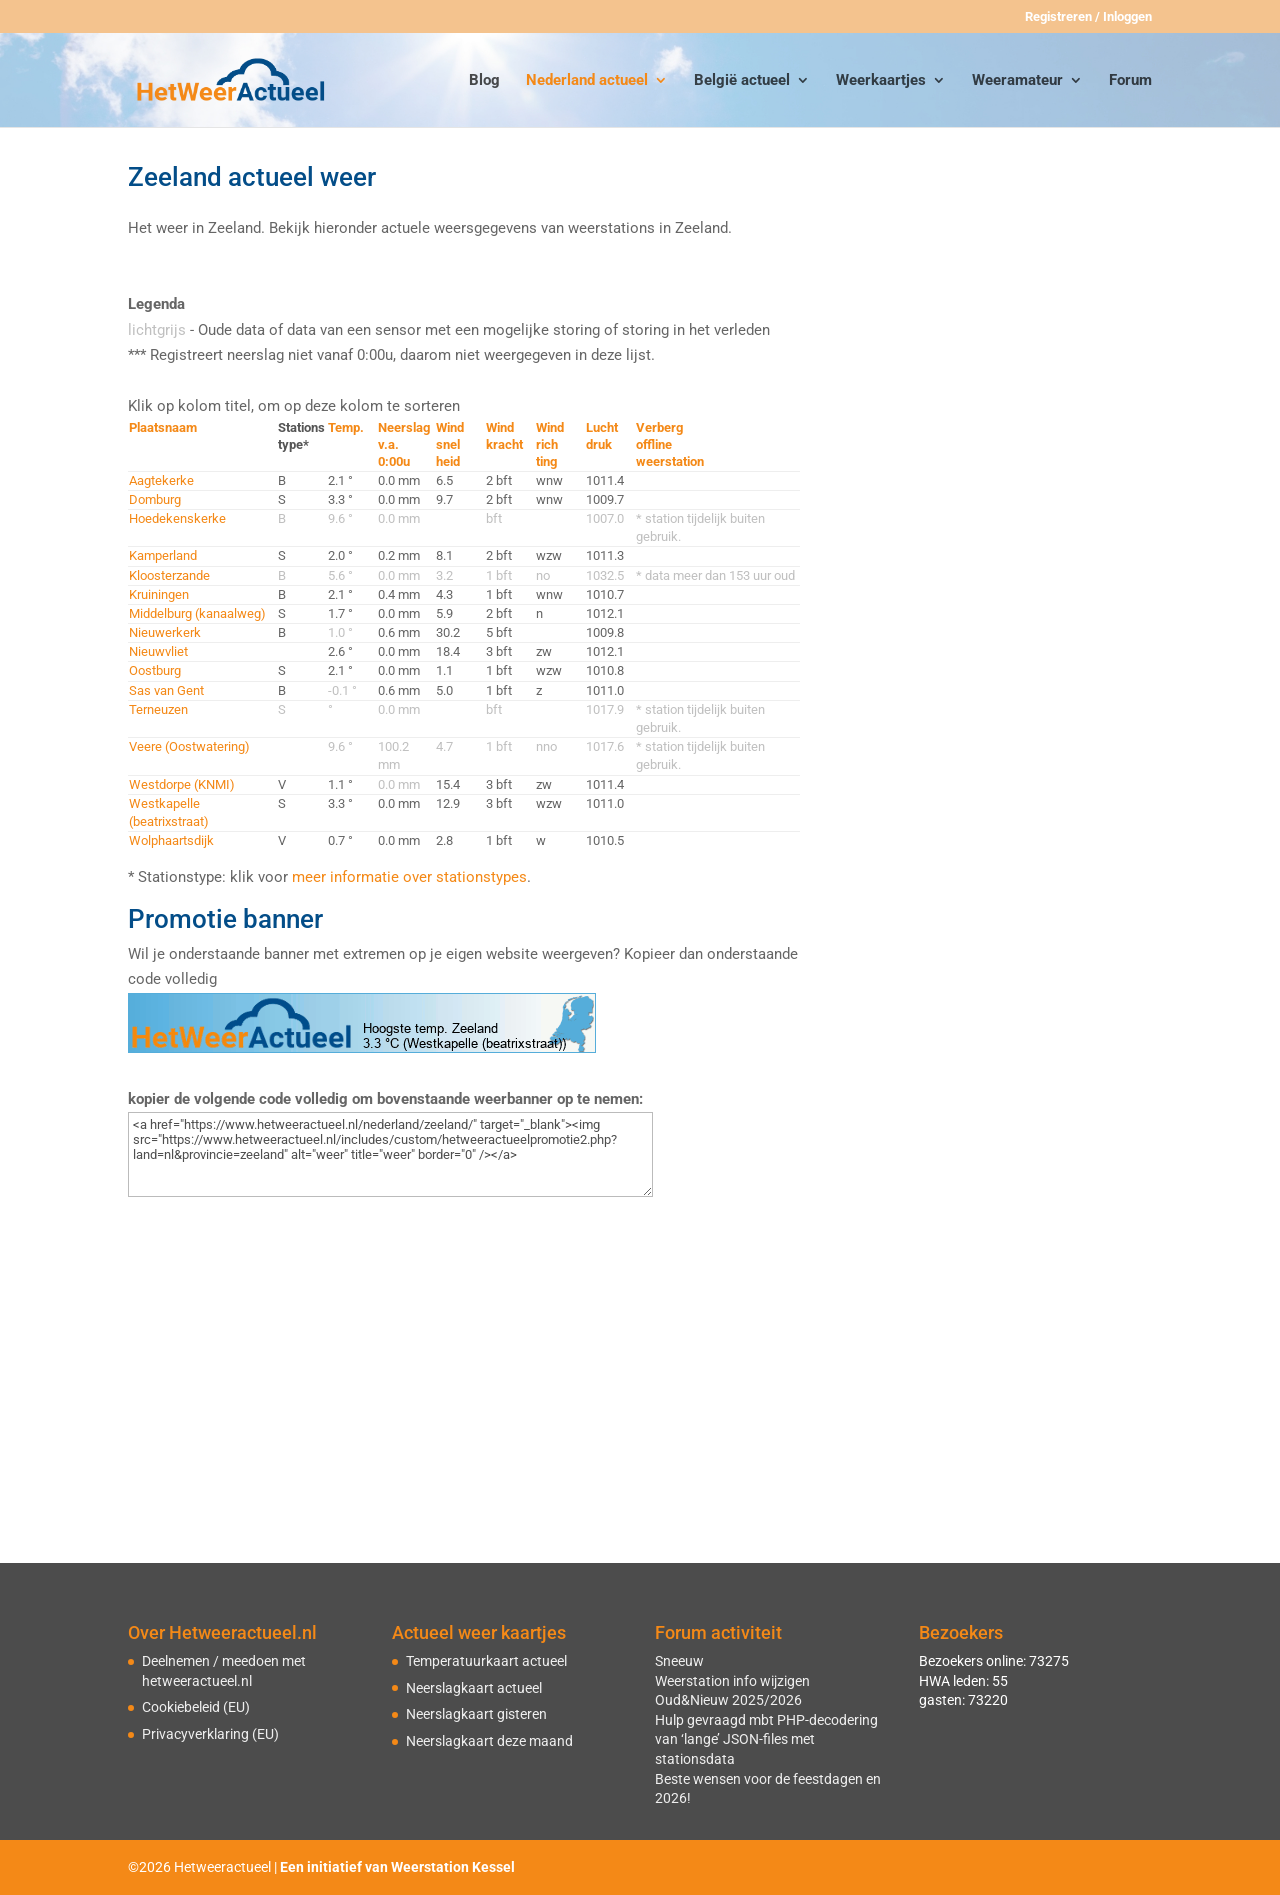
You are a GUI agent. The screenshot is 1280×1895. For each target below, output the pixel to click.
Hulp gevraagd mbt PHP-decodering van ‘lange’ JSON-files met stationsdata (766, 1739)
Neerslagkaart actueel (474, 1688)
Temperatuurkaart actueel (486, 1661)
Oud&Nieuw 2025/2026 (728, 1700)
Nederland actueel (587, 81)
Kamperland (163, 555)
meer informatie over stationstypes (409, 877)
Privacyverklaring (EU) (210, 1734)
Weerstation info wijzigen (732, 1681)
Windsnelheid (450, 444)
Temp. (346, 427)
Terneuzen (158, 709)
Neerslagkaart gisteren (476, 1714)
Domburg (155, 499)
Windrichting (550, 444)
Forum (1130, 81)
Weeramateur (1017, 81)
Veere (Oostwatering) (189, 746)
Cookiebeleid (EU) (196, 1707)
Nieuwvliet (158, 651)
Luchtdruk (602, 436)
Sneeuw (679, 1661)
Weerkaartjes (881, 81)
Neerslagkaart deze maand (489, 1741)
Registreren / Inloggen (1088, 17)
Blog (484, 81)
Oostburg (155, 670)
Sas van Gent (166, 690)
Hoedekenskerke (177, 518)
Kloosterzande (169, 575)
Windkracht (504, 436)
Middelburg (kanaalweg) (197, 613)
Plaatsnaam (163, 427)
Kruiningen (159, 594)
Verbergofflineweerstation (670, 444)
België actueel (742, 81)
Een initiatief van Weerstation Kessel (397, 1867)
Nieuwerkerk (165, 632)
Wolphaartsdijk (171, 840)
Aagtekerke (161, 480)
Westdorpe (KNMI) (182, 784)
